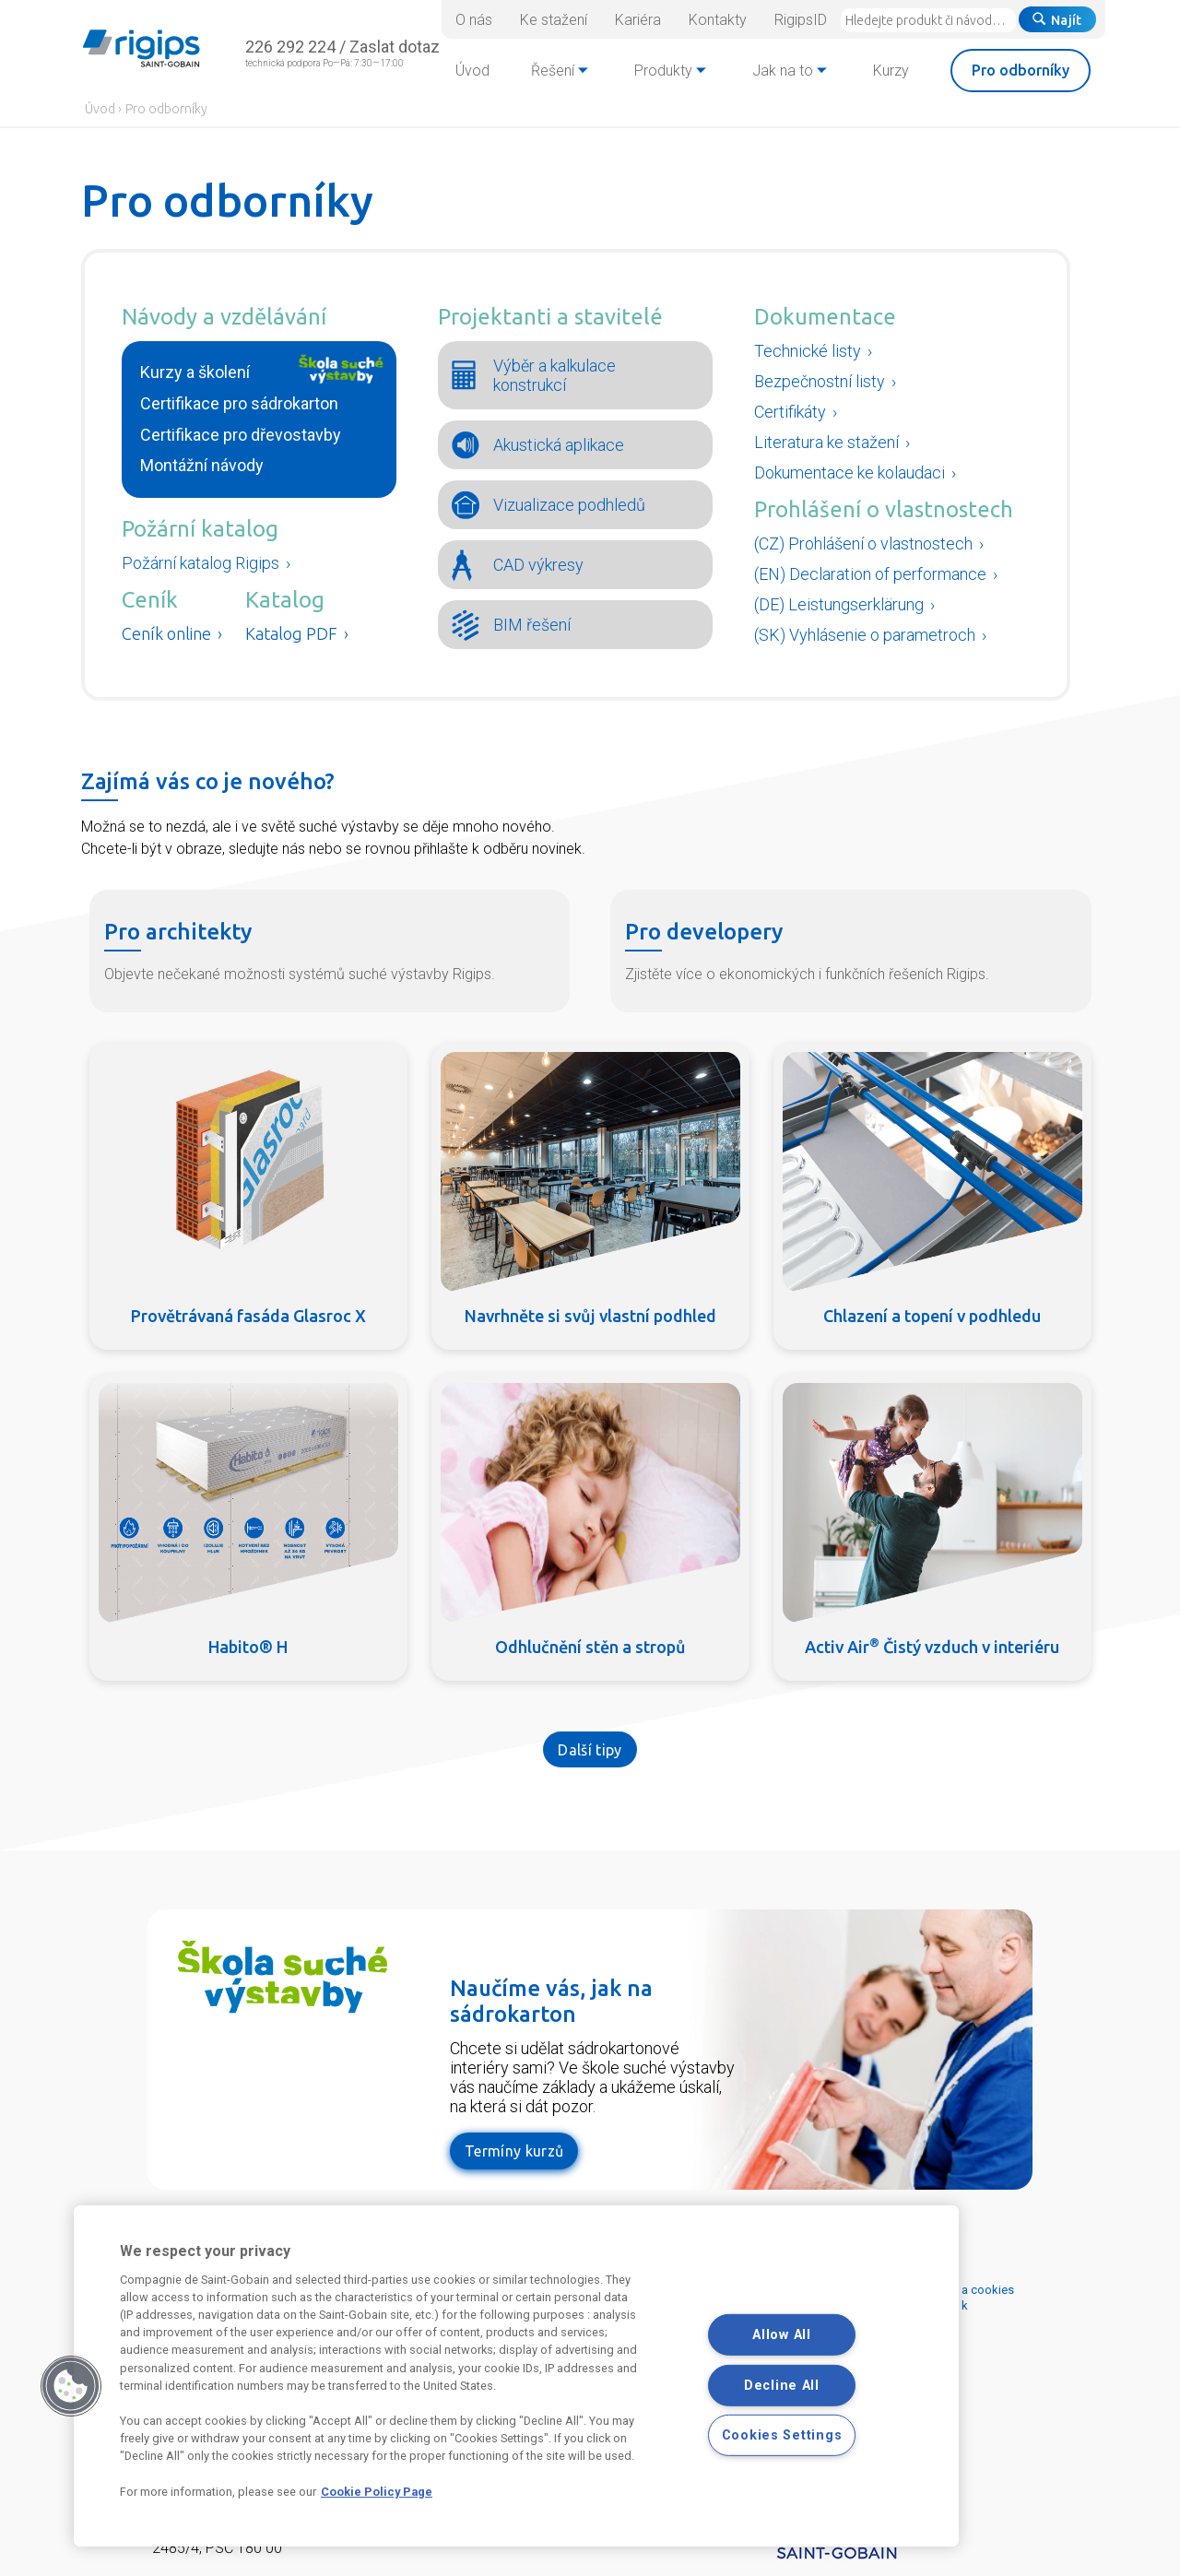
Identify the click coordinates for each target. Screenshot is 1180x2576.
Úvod (100, 108)
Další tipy (589, 1750)
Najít (1057, 20)
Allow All (781, 2335)
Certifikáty (790, 411)
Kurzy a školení (195, 372)
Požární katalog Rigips (200, 563)
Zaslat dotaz (394, 46)
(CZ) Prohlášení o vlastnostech (865, 543)
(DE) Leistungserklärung (840, 604)
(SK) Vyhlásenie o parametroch (866, 634)
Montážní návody (202, 465)
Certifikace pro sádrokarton (239, 403)
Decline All (782, 2385)
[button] (70, 2386)
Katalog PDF (291, 633)
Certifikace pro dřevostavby (240, 434)
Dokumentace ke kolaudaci (849, 472)
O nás (473, 20)
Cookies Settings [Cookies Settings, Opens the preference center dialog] (782, 2435)
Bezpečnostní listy (819, 381)
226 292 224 (290, 46)
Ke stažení (553, 20)
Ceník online (166, 633)
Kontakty (718, 20)
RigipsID (800, 20)
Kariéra (638, 20)
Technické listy (807, 350)
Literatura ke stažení (826, 442)
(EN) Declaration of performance (872, 574)
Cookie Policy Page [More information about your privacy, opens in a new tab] (376, 2492)
